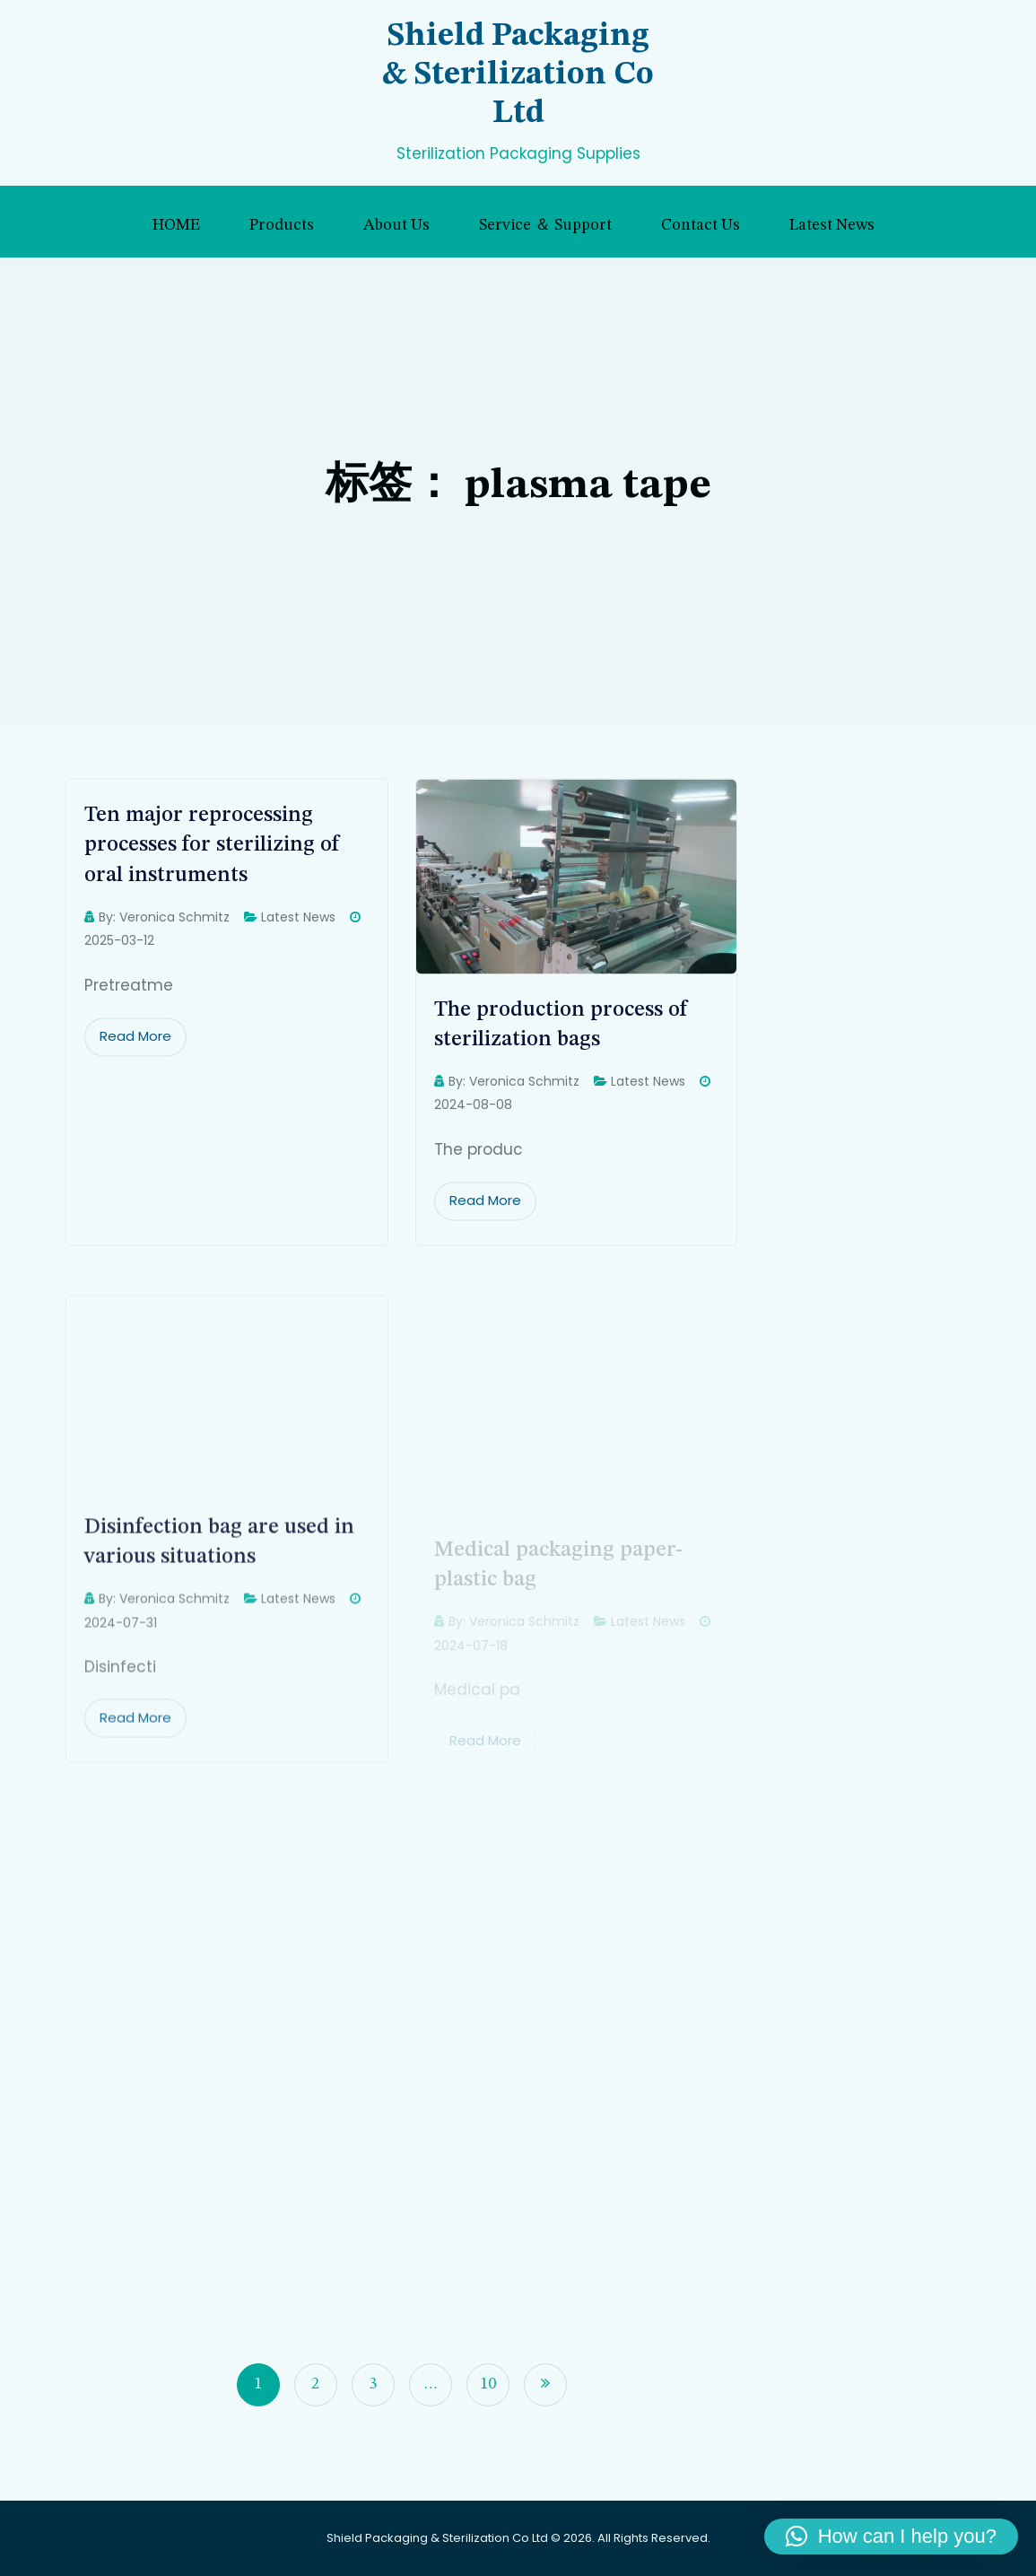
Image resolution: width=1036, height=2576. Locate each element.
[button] (891, 2536)
